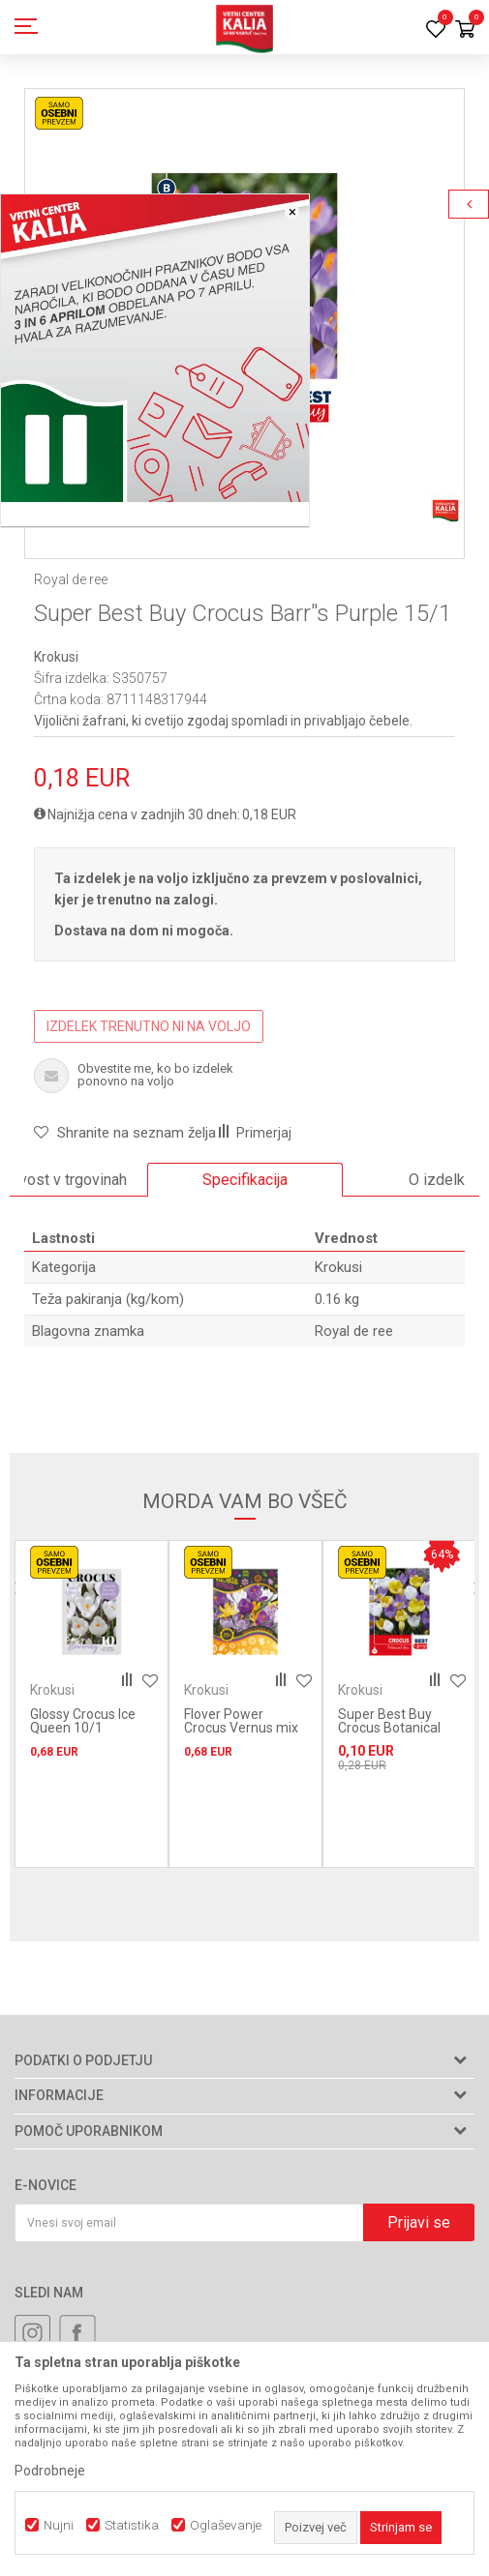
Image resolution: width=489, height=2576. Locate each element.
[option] (245, 1180)
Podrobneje (50, 2470)
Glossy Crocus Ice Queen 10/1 (83, 1720)
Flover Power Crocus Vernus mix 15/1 (241, 1727)
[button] (125, 1132)
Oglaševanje (225, 2525)
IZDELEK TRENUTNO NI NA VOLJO (148, 1026)
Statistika (132, 2525)
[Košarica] (464, 30)
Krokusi (56, 657)
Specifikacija (245, 1179)
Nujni (59, 2525)
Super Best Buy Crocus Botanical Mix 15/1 (389, 1727)
